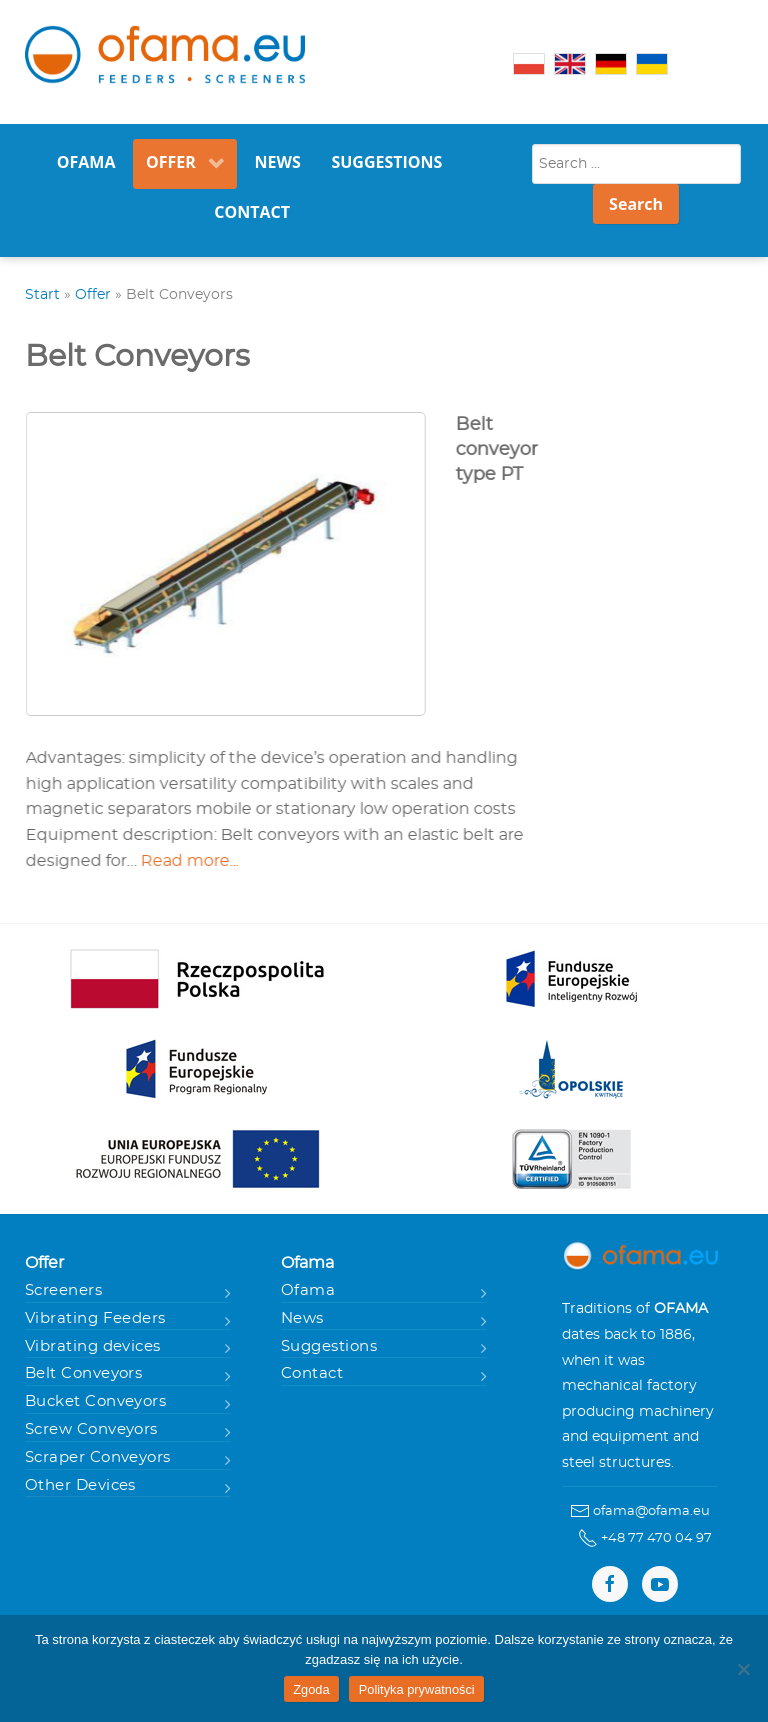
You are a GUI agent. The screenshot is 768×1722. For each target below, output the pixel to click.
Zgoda (311, 1689)
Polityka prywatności (417, 1689)
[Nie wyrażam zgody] (743, 1669)
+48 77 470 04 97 (656, 1537)
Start (42, 294)
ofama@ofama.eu (651, 1510)
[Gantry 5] (165, 54)
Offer (93, 294)
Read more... (196, 861)
